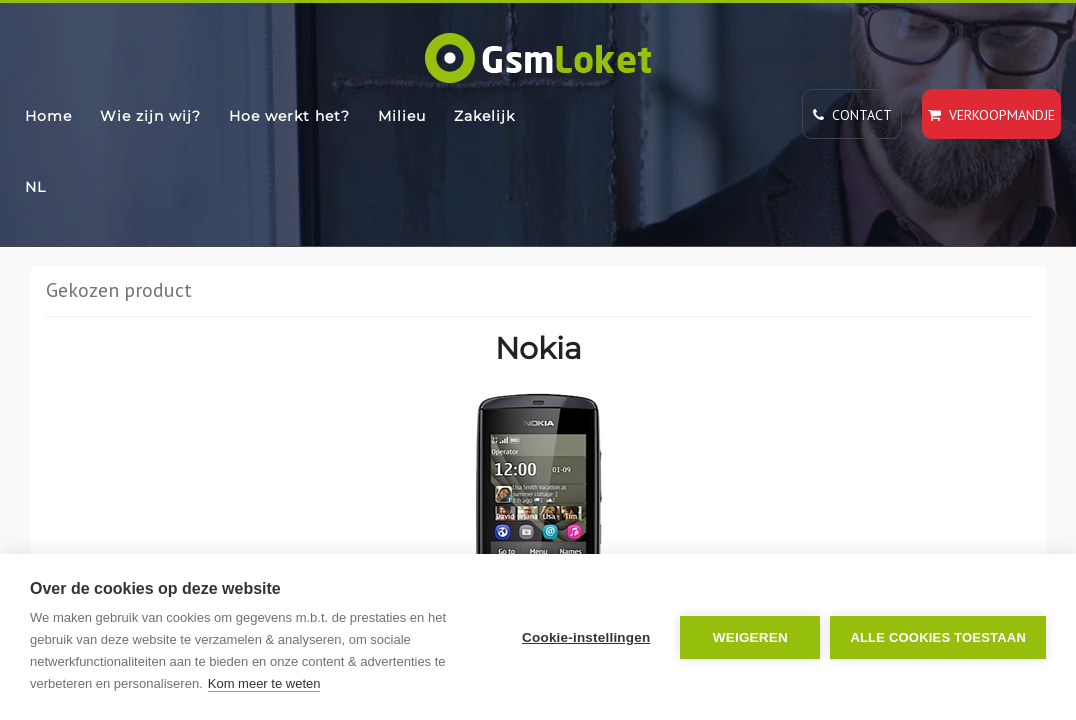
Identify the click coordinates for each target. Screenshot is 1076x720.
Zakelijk (484, 116)
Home (48, 116)
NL (35, 187)
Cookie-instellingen (586, 637)
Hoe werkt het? (289, 116)
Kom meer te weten (264, 683)
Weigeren (750, 637)
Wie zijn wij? (150, 116)
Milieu (402, 116)
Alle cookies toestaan (938, 637)
